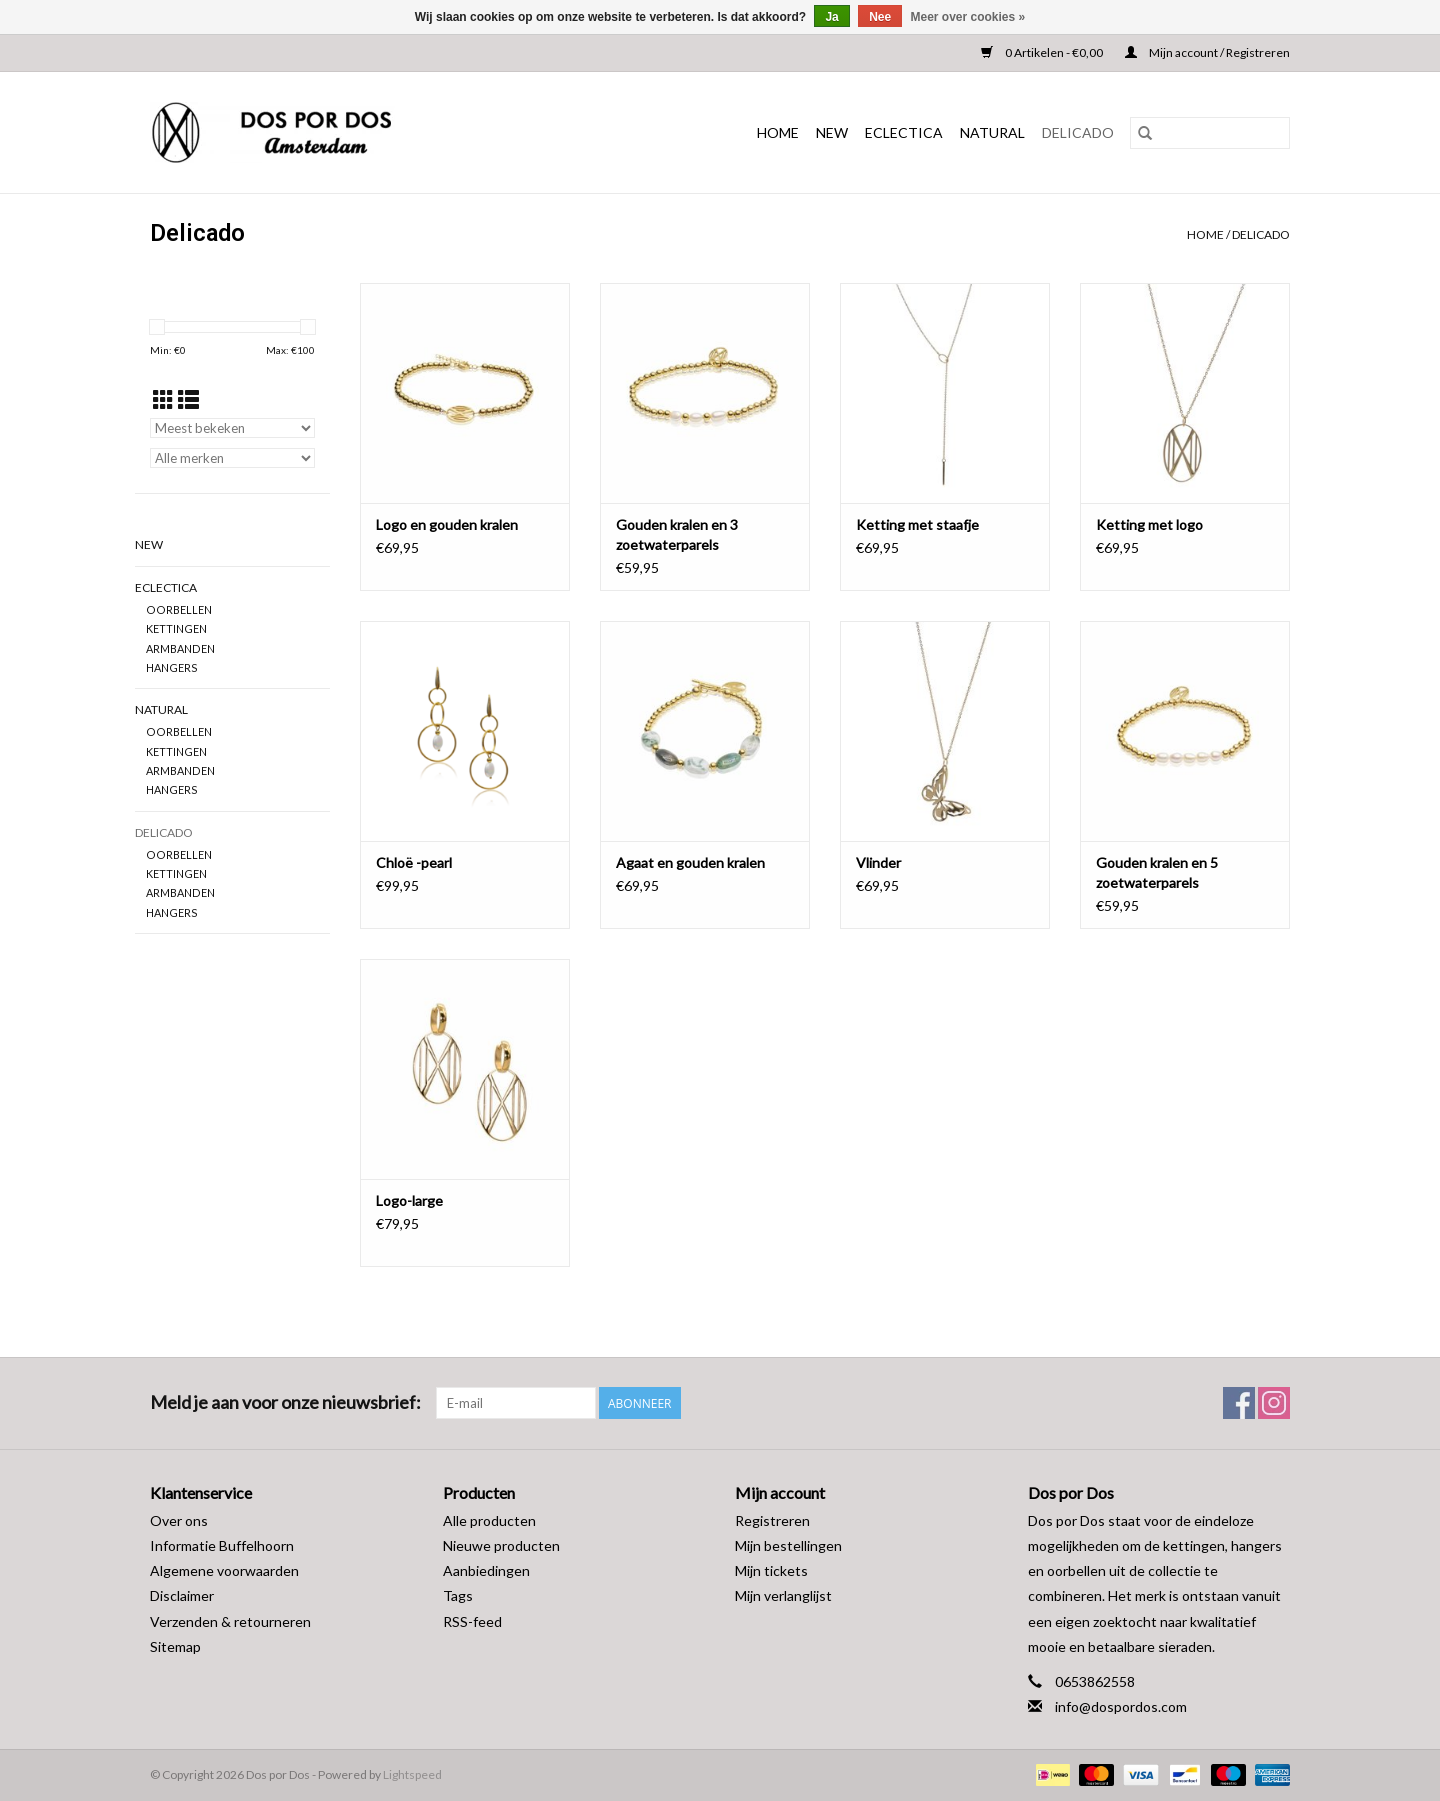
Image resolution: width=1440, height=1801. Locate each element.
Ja (831, 17)
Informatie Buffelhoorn (222, 1545)
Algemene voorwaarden (224, 1570)
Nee (880, 17)
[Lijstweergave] (188, 399)
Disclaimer (182, 1595)
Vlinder (878, 862)
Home (778, 132)
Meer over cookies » (968, 17)
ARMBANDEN (180, 648)
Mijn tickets (771, 1570)
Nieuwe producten (501, 1545)
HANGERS (172, 667)
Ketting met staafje (917, 524)
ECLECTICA (904, 132)
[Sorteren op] (232, 428)
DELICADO (1078, 132)
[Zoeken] (1210, 133)
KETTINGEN (176, 628)
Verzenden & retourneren (230, 1621)
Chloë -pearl (414, 862)
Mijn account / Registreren (1207, 52)
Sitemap (175, 1646)
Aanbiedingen (486, 1570)
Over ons (179, 1520)
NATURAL (992, 132)
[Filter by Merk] (232, 458)
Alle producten (489, 1520)
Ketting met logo (1149, 524)
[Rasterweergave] (163, 399)
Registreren (772, 1520)
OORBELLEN (179, 609)
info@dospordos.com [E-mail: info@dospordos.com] (1121, 1706)
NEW (832, 132)
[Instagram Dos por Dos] (1274, 1403)
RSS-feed (472, 1621)
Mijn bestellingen (788, 1545)
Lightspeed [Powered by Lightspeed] (412, 1774)
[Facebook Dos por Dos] (1239, 1403)
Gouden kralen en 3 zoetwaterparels (677, 534)
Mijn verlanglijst (783, 1595)
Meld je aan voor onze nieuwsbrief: (285, 1402)
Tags (458, 1595)
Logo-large (409, 1200)
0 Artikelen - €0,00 (1043, 52)
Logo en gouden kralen (447, 524)
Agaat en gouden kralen (690, 862)
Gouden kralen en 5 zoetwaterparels (1157, 872)
